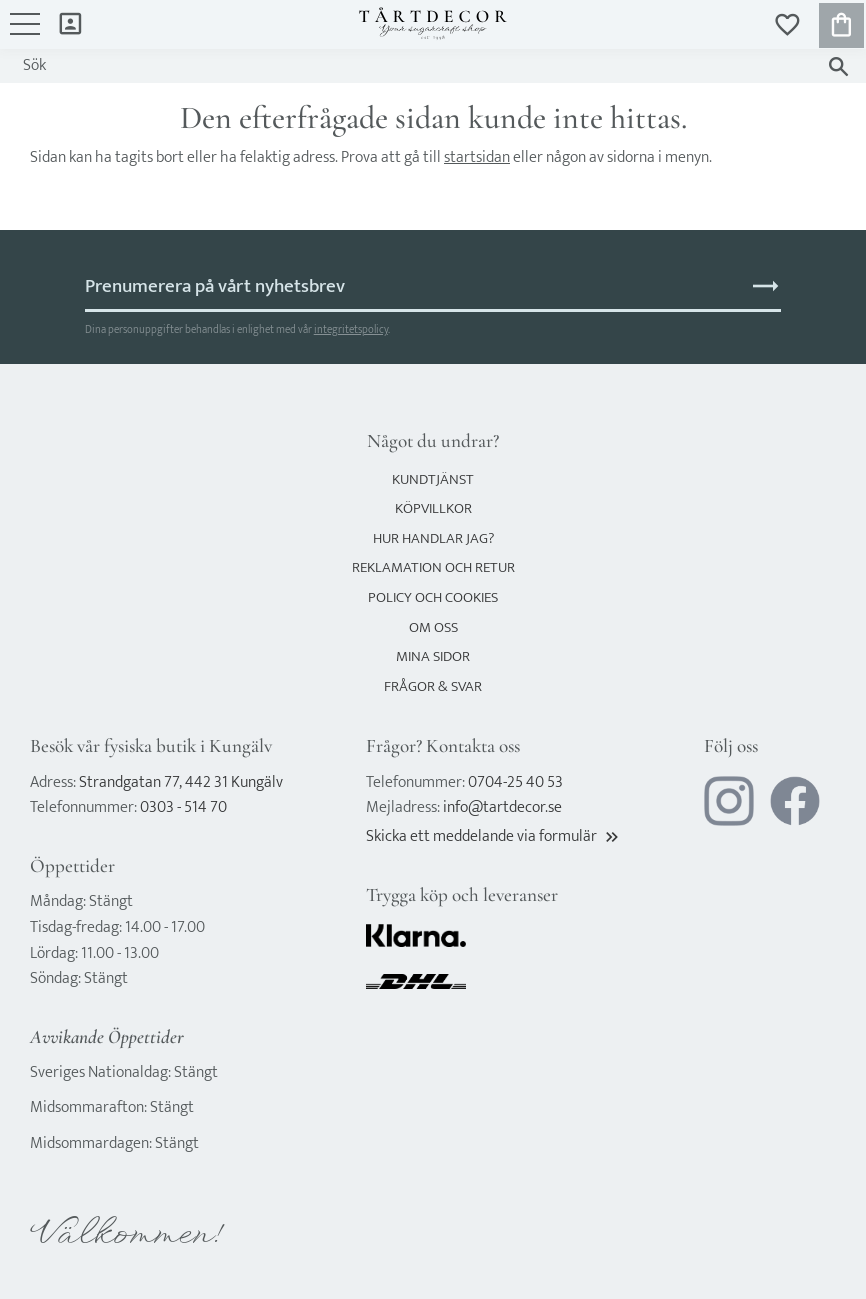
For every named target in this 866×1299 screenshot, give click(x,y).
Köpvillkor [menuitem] (433, 508)
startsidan (477, 157)
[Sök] (838, 66)
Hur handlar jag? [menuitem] (433, 538)
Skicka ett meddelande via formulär (494, 836)
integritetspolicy (351, 329)
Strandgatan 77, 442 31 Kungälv (181, 782)
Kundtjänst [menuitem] (433, 479)
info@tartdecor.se (502, 807)
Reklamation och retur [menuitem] (433, 567)
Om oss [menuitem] (433, 627)
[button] (25, 34)
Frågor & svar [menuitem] (433, 686)
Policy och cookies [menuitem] (433, 597)
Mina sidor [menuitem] (70, 22)
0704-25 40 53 (515, 782)
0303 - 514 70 (183, 807)
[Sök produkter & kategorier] (413, 66)
